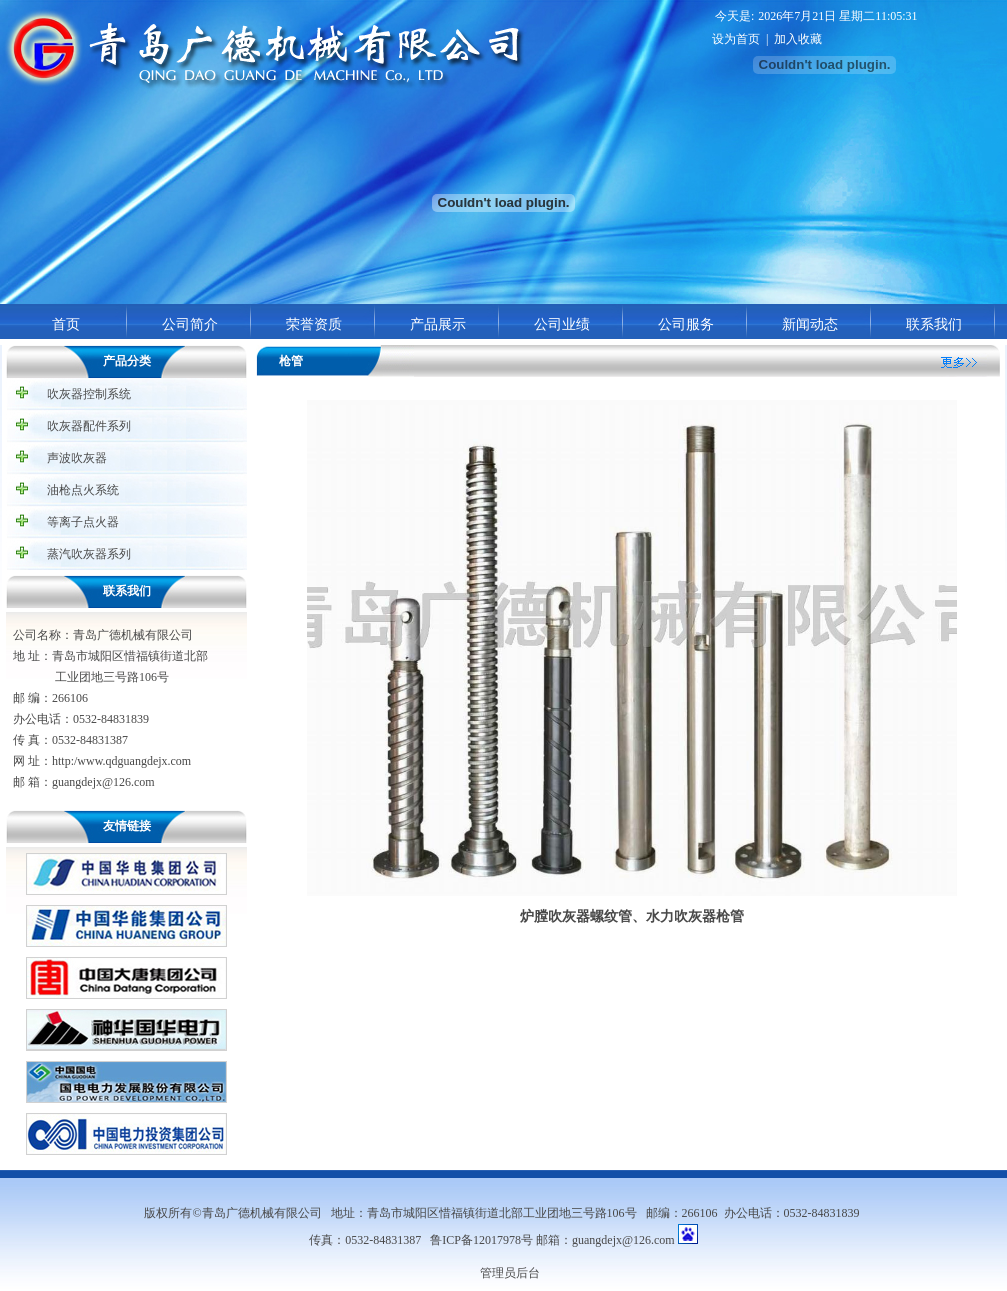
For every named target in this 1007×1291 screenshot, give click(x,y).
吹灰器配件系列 (89, 426)
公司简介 (190, 324)
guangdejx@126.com (623, 1240)
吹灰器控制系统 (89, 394)
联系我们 (934, 324)
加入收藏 (798, 39)
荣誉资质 (314, 324)
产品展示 (438, 324)
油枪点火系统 (83, 490)
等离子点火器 (83, 522)
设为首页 (736, 39)
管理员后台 (510, 1273)
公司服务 (686, 324)
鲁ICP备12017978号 (481, 1240)
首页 (66, 324)
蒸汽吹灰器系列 (89, 554)
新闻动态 (810, 324)
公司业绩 (562, 324)
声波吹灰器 (77, 458)
